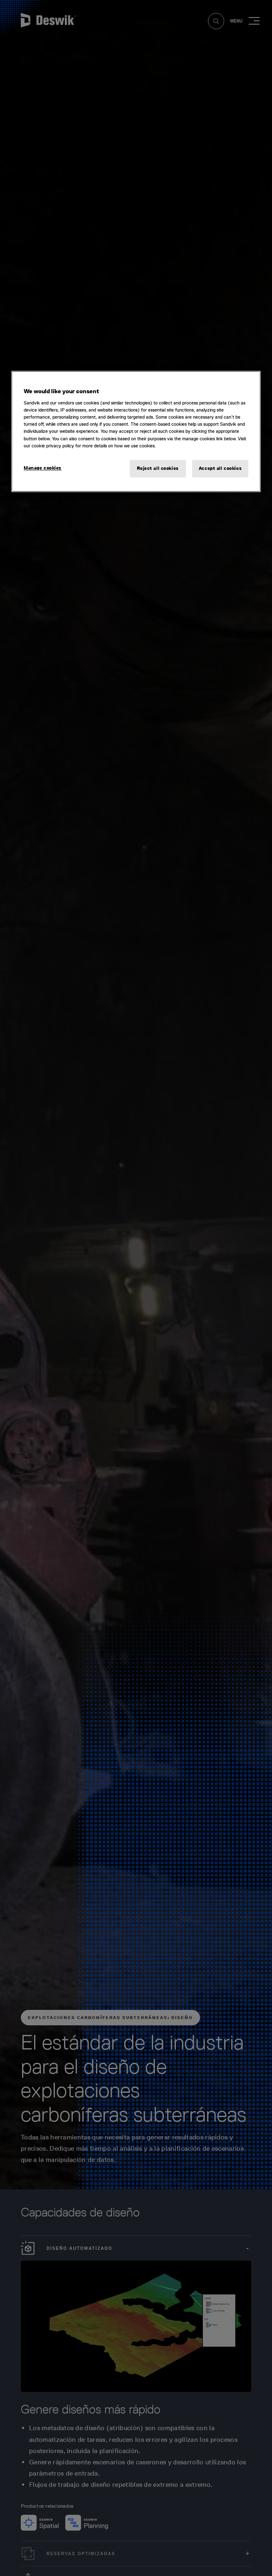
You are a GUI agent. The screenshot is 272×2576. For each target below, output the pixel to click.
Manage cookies (43, 468)
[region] (136, 431)
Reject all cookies (158, 468)
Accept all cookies (220, 468)
